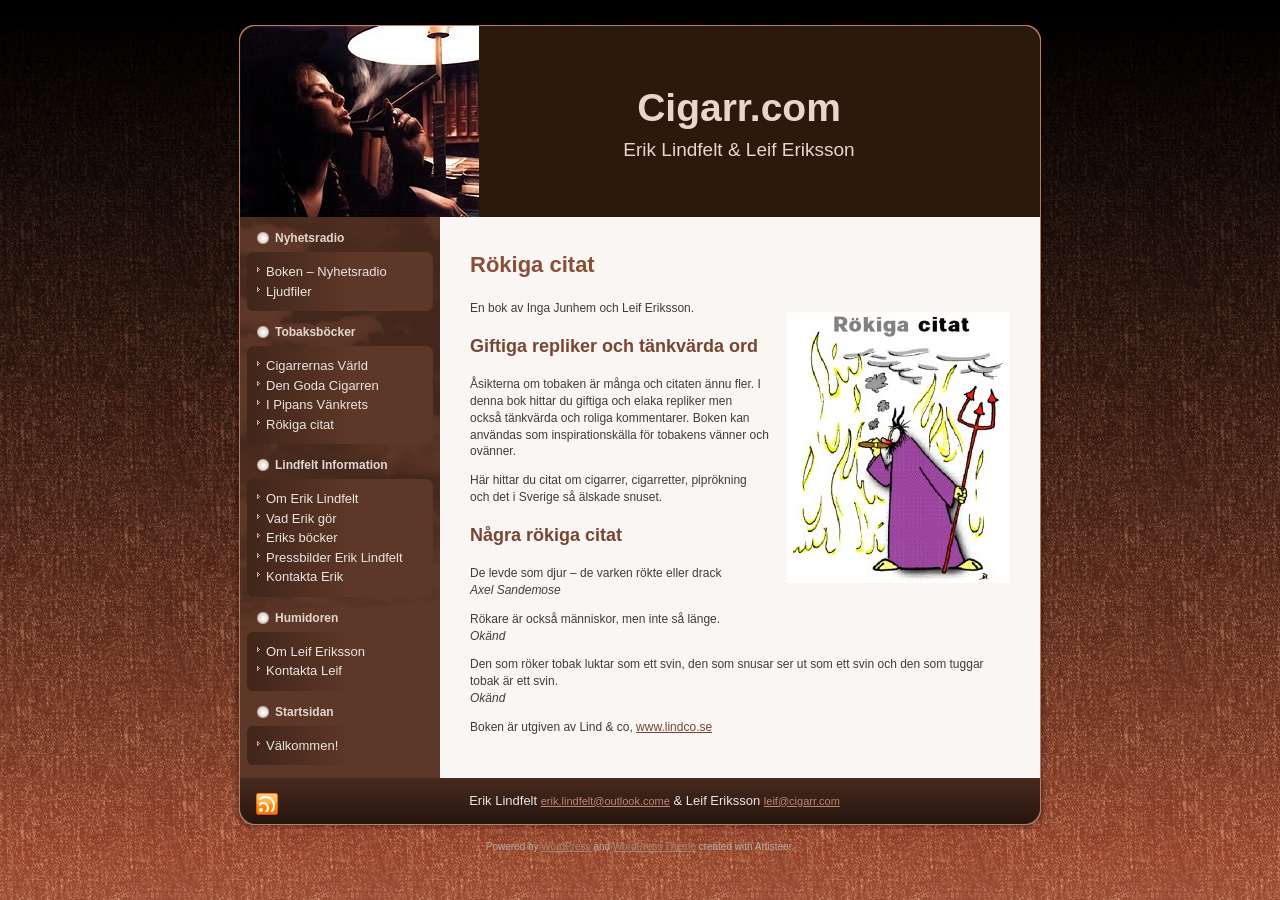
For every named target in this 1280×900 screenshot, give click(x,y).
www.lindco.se (674, 727)
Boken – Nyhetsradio (326, 271)
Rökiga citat (300, 424)
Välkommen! (302, 745)
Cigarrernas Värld (317, 365)
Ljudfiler (289, 291)
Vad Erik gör (301, 518)
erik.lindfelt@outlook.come (605, 801)
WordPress (565, 846)
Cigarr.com (739, 107)
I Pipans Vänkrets (317, 404)
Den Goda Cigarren (322, 385)
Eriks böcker (302, 537)
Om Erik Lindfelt (312, 498)
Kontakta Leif (304, 670)
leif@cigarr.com (802, 801)
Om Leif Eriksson (315, 651)
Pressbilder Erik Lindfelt (334, 557)
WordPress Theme (654, 846)
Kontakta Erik (304, 576)
